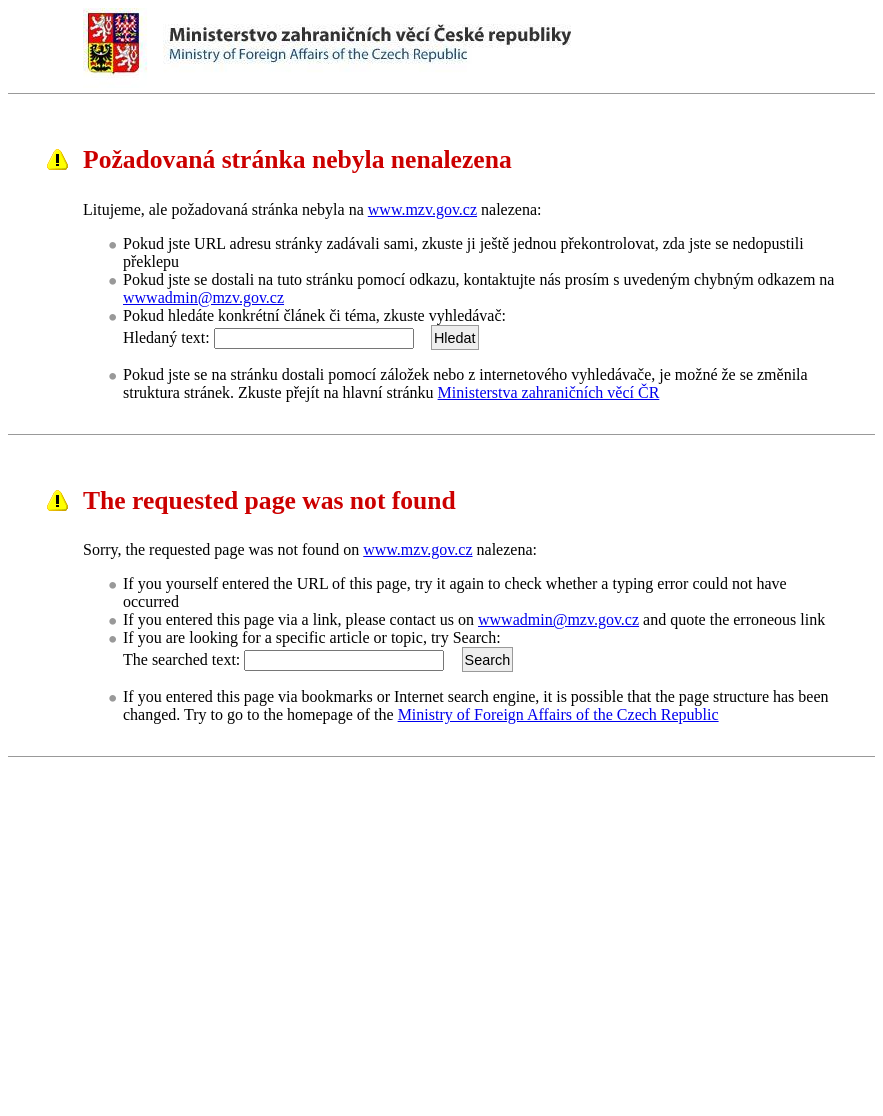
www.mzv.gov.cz (422, 209)
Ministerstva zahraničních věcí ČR (549, 392)
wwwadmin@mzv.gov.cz (203, 297)
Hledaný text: (166, 337)
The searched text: (181, 659)
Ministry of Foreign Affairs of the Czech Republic (558, 714)
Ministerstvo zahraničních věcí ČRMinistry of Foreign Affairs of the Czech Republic (483, 48)
